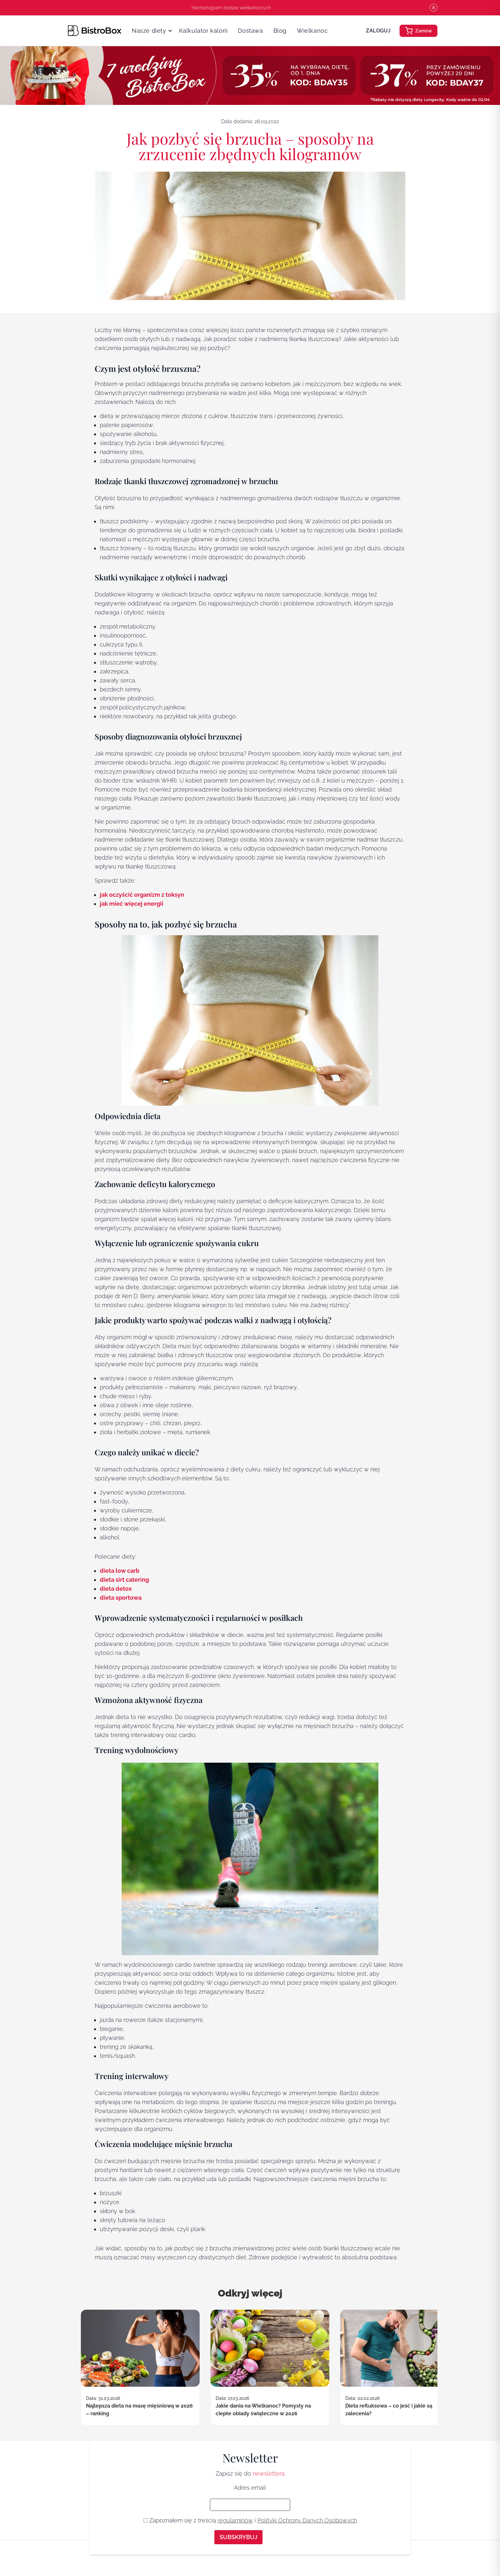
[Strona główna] (95, 30)
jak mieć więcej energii (131, 903)
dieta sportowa (121, 1597)
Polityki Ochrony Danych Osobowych (307, 2520)
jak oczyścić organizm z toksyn (142, 894)
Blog (280, 30)
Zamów (418, 31)
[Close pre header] (433, 8)
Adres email (250, 2487)
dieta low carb (119, 1570)
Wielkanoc (312, 30)
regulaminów (235, 2520)
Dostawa (250, 30)
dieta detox (116, 1588)
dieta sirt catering (124, 1579)
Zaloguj (378, 31)
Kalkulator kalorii (203, 30)
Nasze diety (149, 30)
